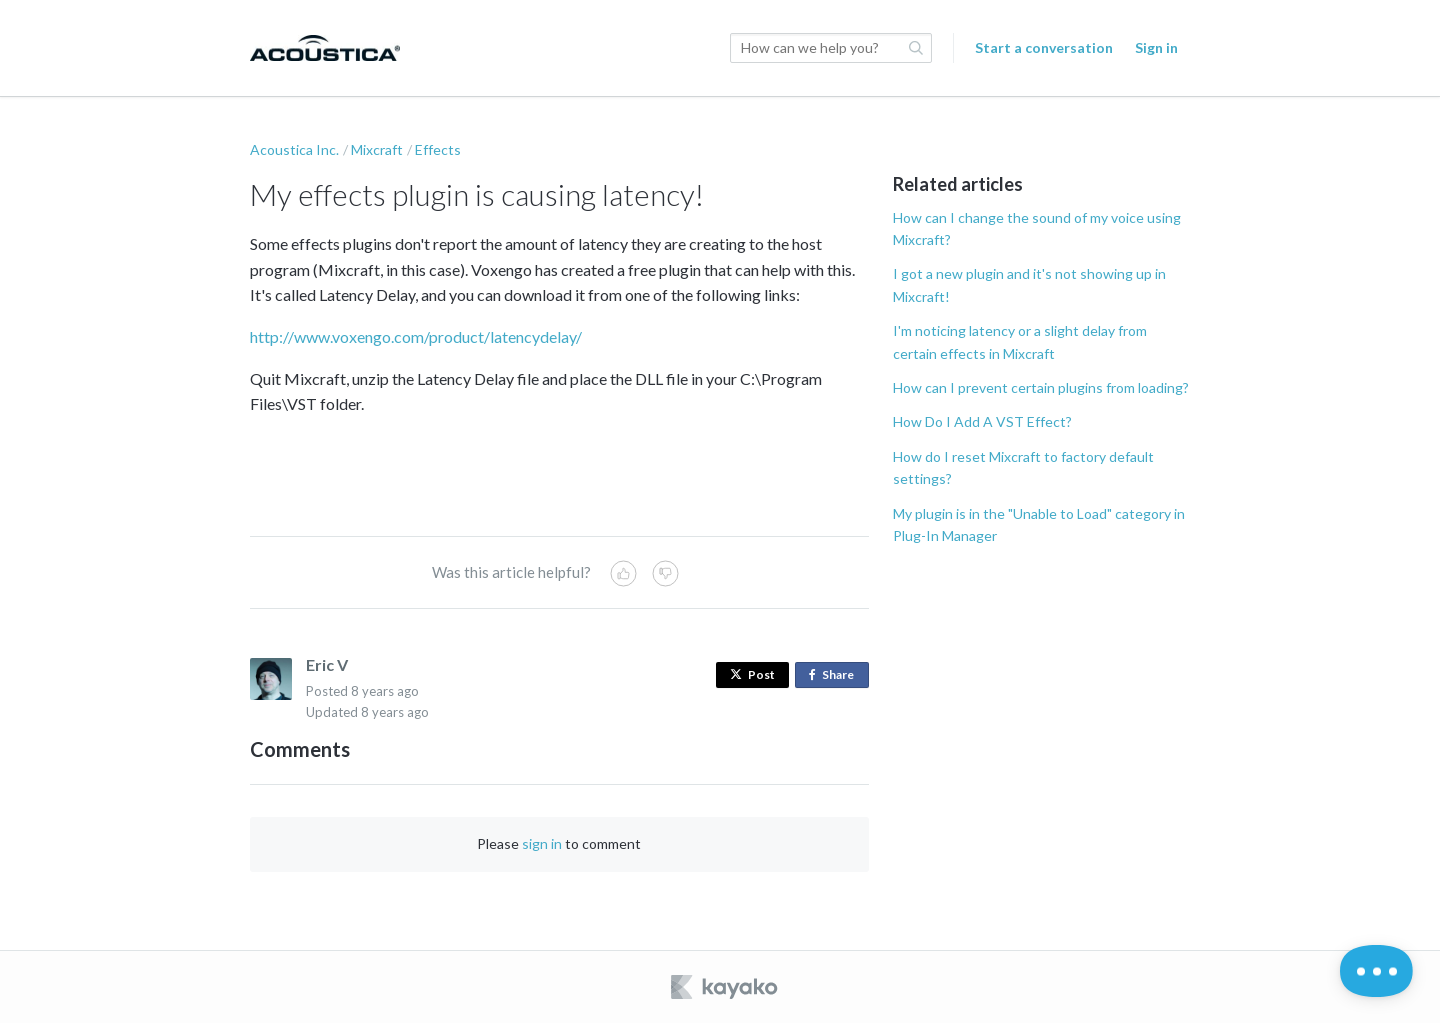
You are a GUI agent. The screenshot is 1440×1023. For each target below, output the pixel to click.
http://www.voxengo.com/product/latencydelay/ (416, 336)
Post (752, 674)
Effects (438, 149)
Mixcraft (377, 149)
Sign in (1156, 47)
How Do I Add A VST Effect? (982, 421)
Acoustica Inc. (294, 149)
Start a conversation (1044, 47)
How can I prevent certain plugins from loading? (1041, 387)
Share (835, 675)
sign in (542, 843)
